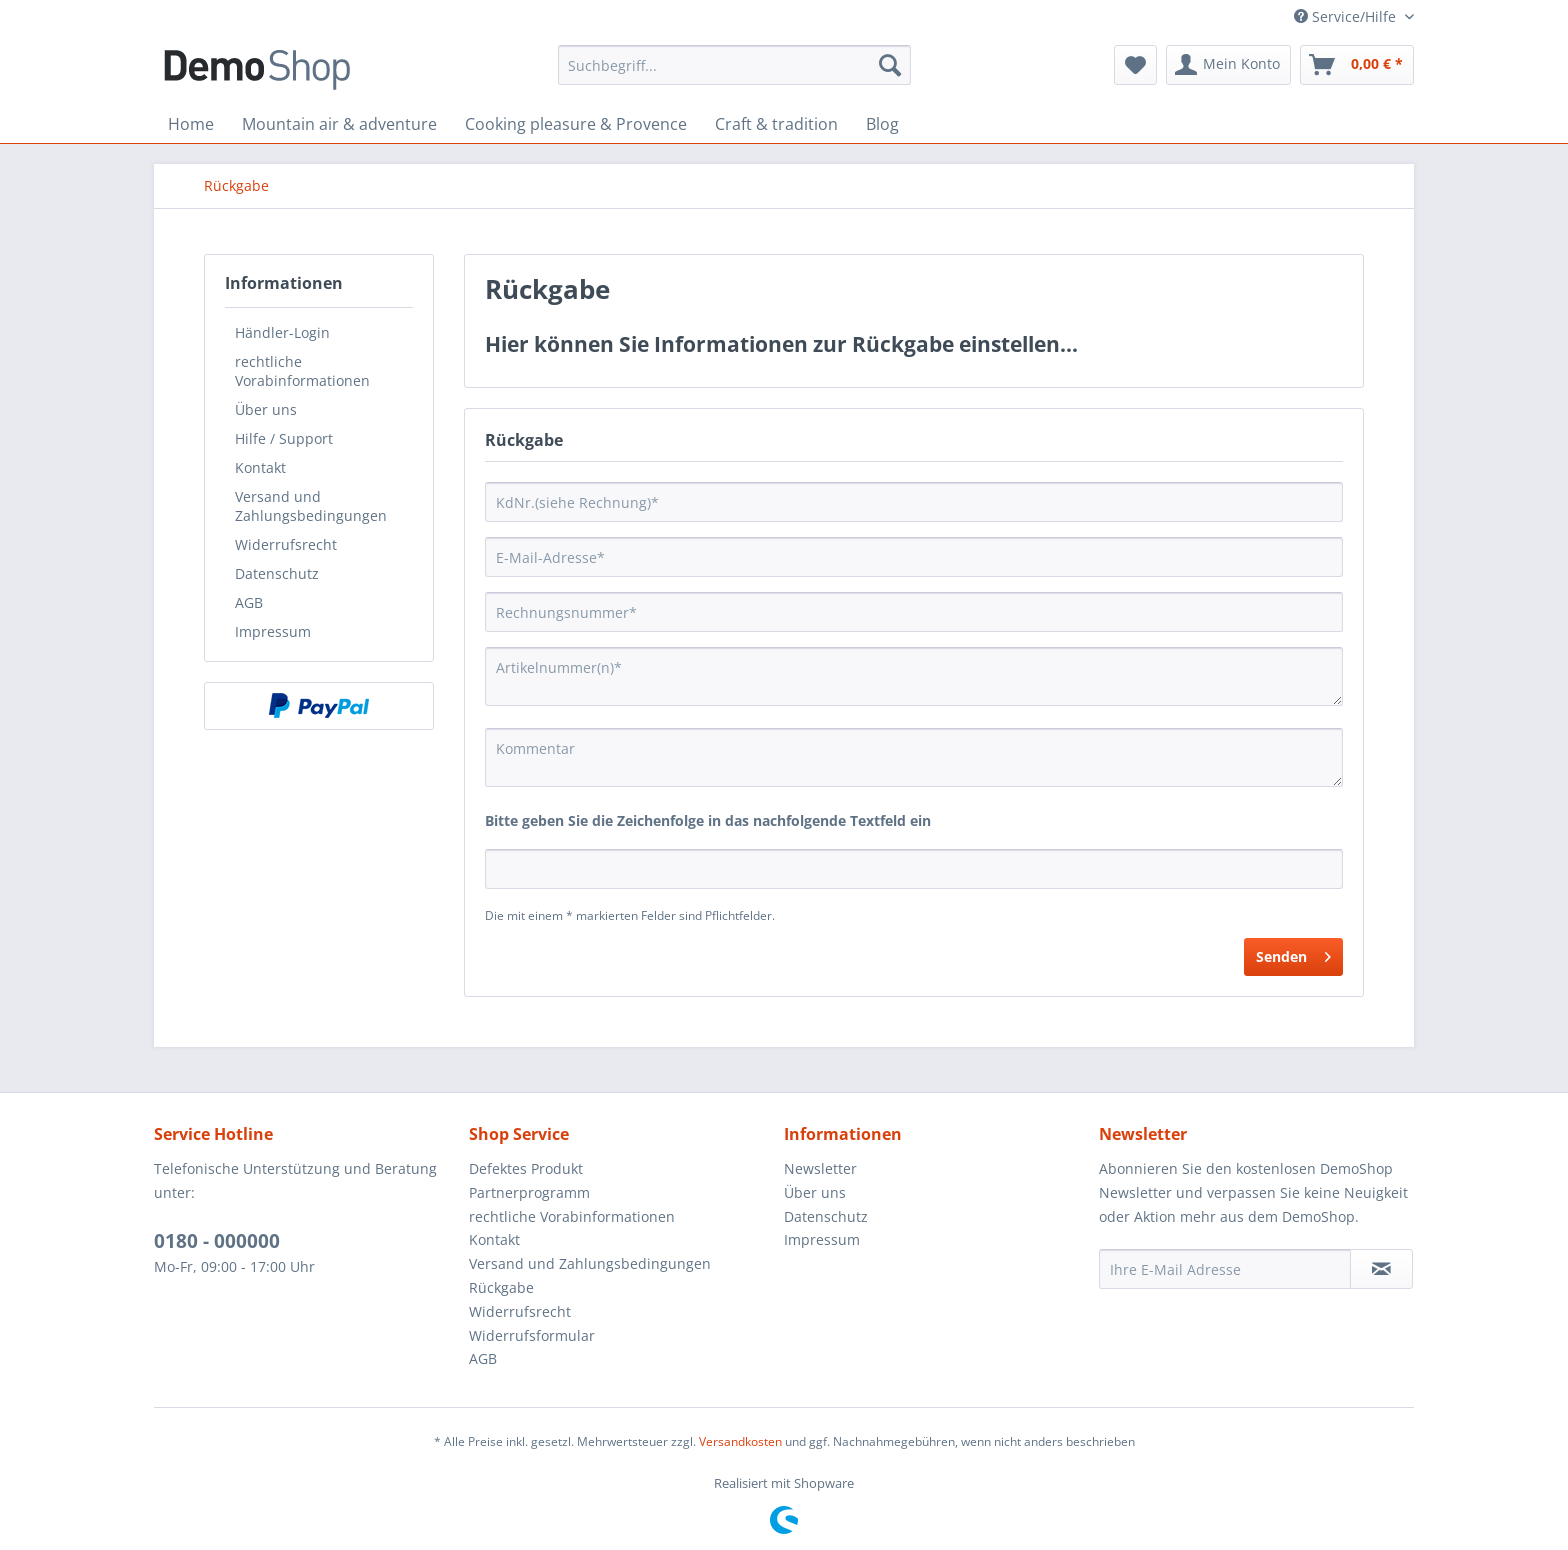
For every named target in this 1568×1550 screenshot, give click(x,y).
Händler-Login (282, 332)
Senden (1293, 953)
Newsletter (820, 1168)
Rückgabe (501, 1287)
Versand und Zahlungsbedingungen (311, 506)
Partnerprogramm (529, 1192)
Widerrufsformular (532, 1335)
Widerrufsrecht (286, 544)
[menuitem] (734, 65)
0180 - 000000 (217, 1241)
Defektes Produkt (526, 1168)
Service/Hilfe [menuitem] (1347, 16)
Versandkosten (740, 1441)
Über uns (266, 409)
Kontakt (260, 467)
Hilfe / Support (284, 438)
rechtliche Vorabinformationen (302, 371)
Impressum (273, 631)
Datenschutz (277, 573)
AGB (249, 602)
